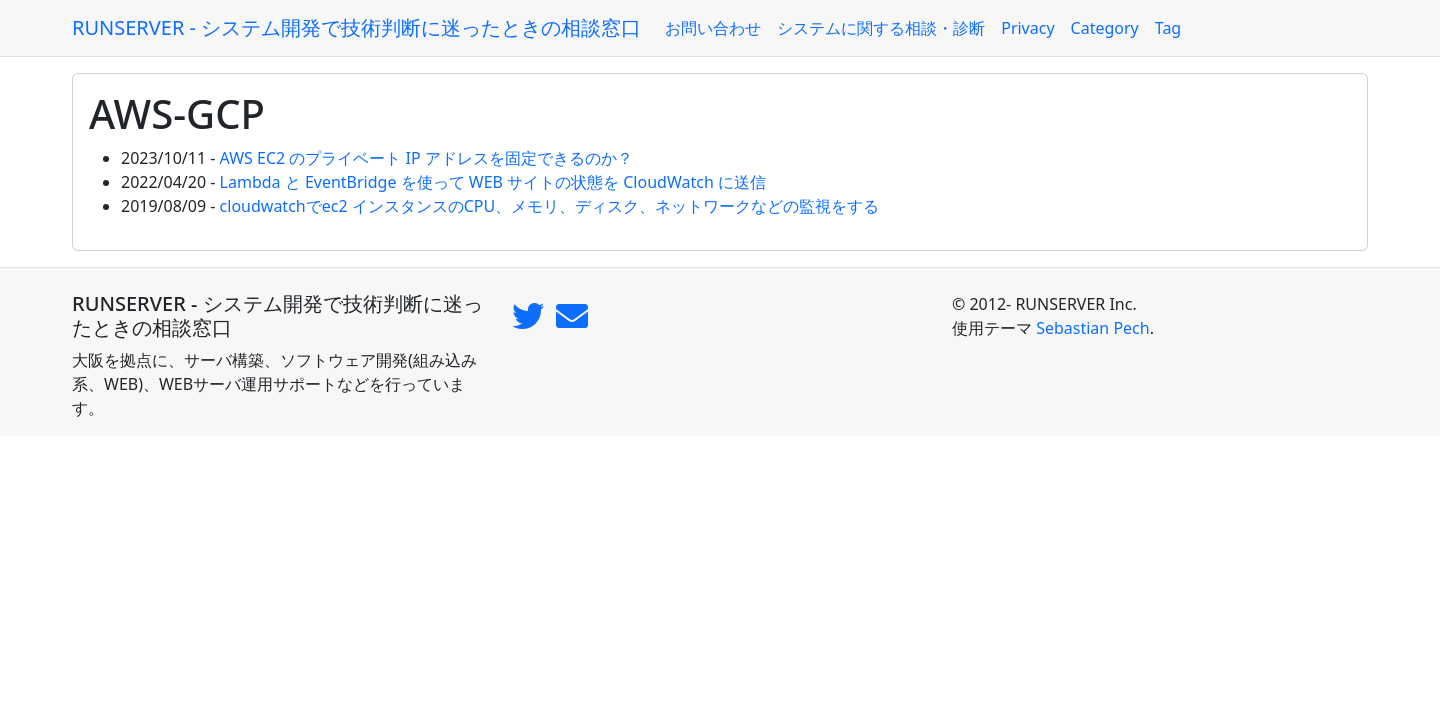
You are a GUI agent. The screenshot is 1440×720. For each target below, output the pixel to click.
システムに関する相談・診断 (881, 28)
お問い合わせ (713, 28)
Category (1105, 28)
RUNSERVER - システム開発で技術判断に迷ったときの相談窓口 (356, 27)
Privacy (1027, 28)
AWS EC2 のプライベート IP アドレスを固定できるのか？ (426, 158)
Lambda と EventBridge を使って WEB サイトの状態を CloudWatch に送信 (493, 182)
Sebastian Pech (1093, 328)
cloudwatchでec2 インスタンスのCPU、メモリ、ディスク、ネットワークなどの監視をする (550, 206)
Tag (1168, 28)
